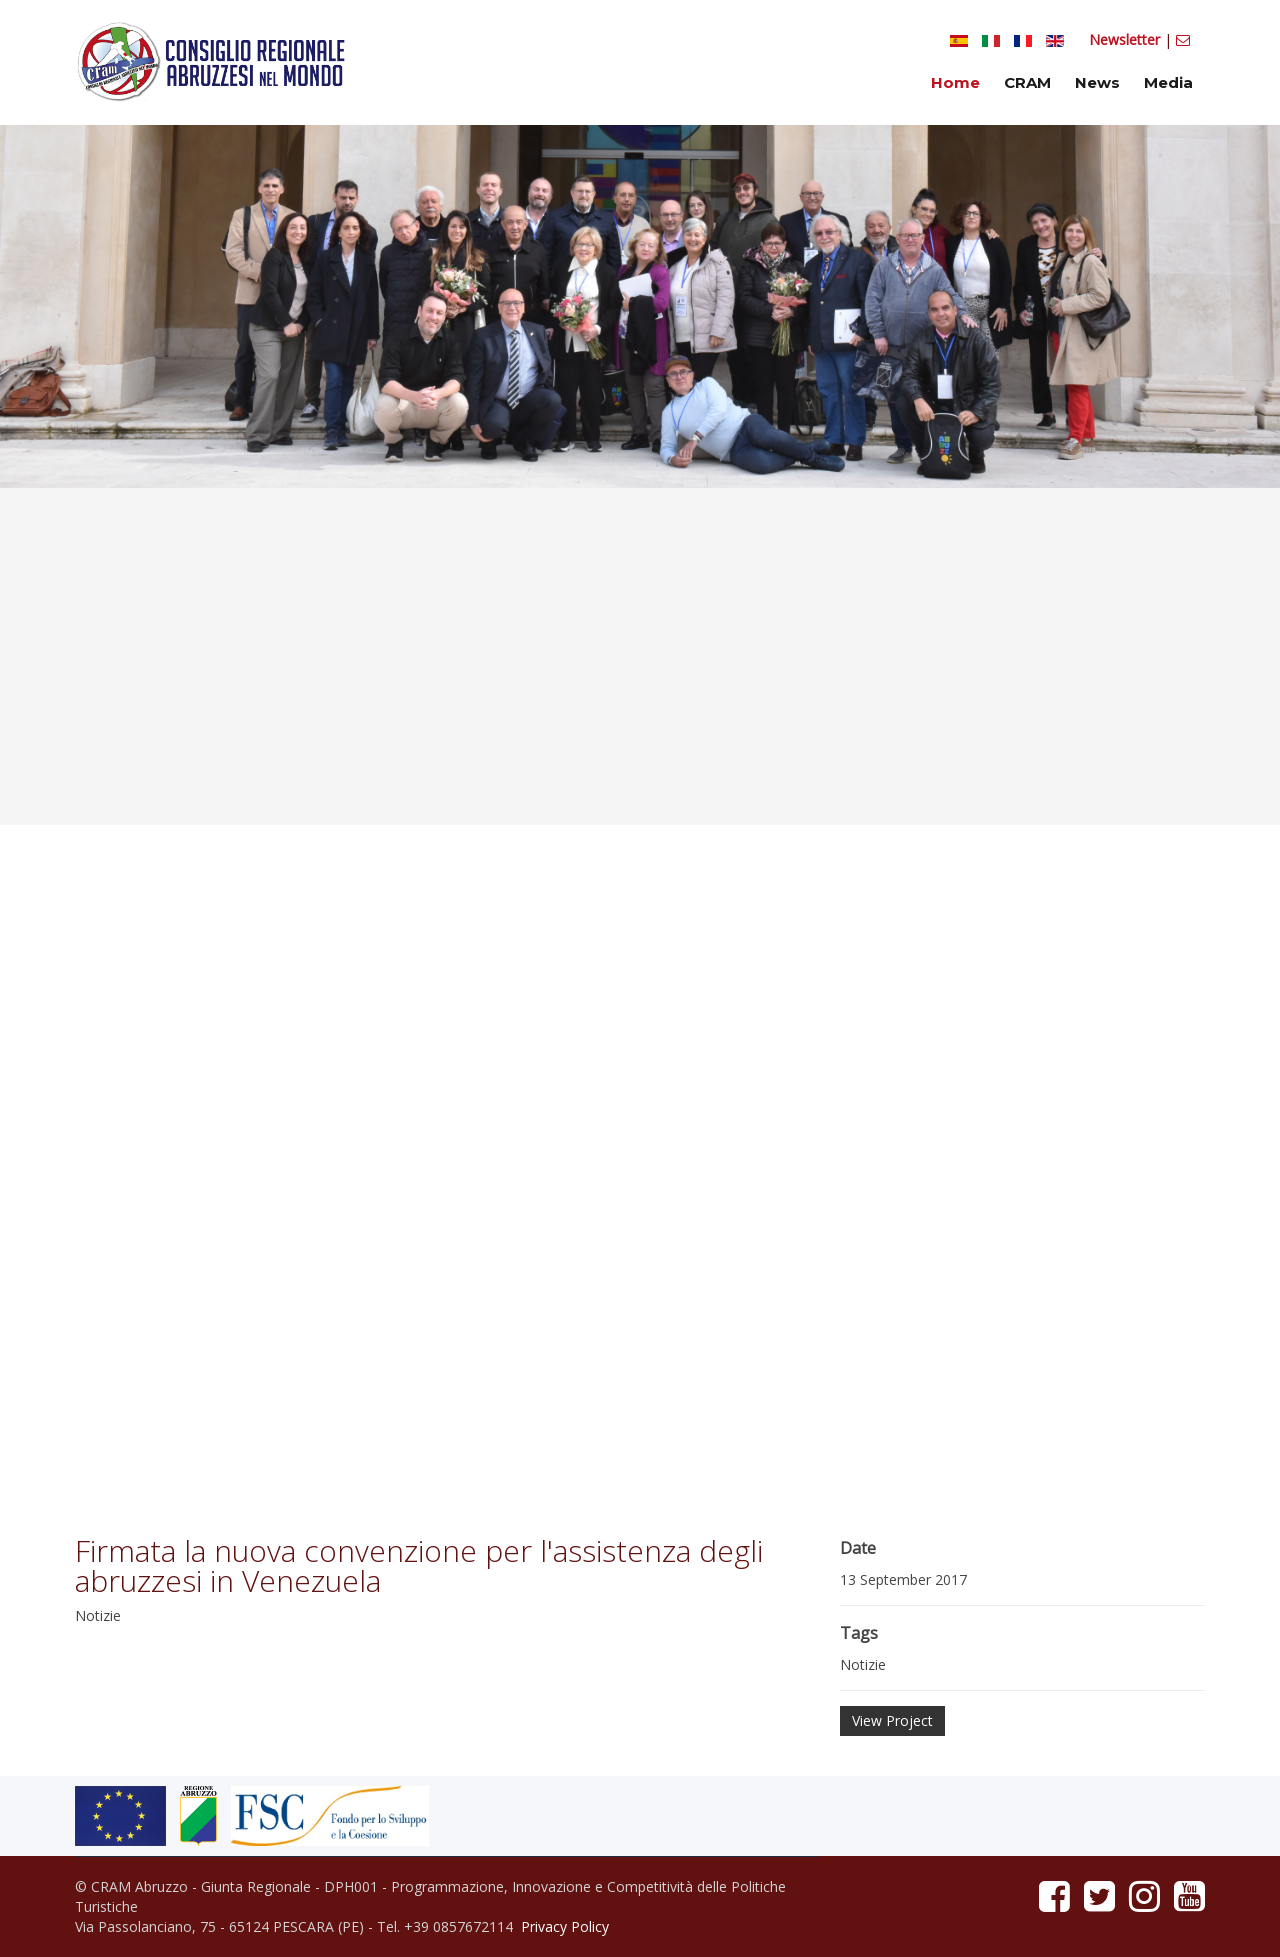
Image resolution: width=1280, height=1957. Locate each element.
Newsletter (1126, 39)
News (1097, 82)
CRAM (1027, 82)
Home (955, 82)
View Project (892, 1720)
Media (1168, 82)
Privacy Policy (565, 1926)
